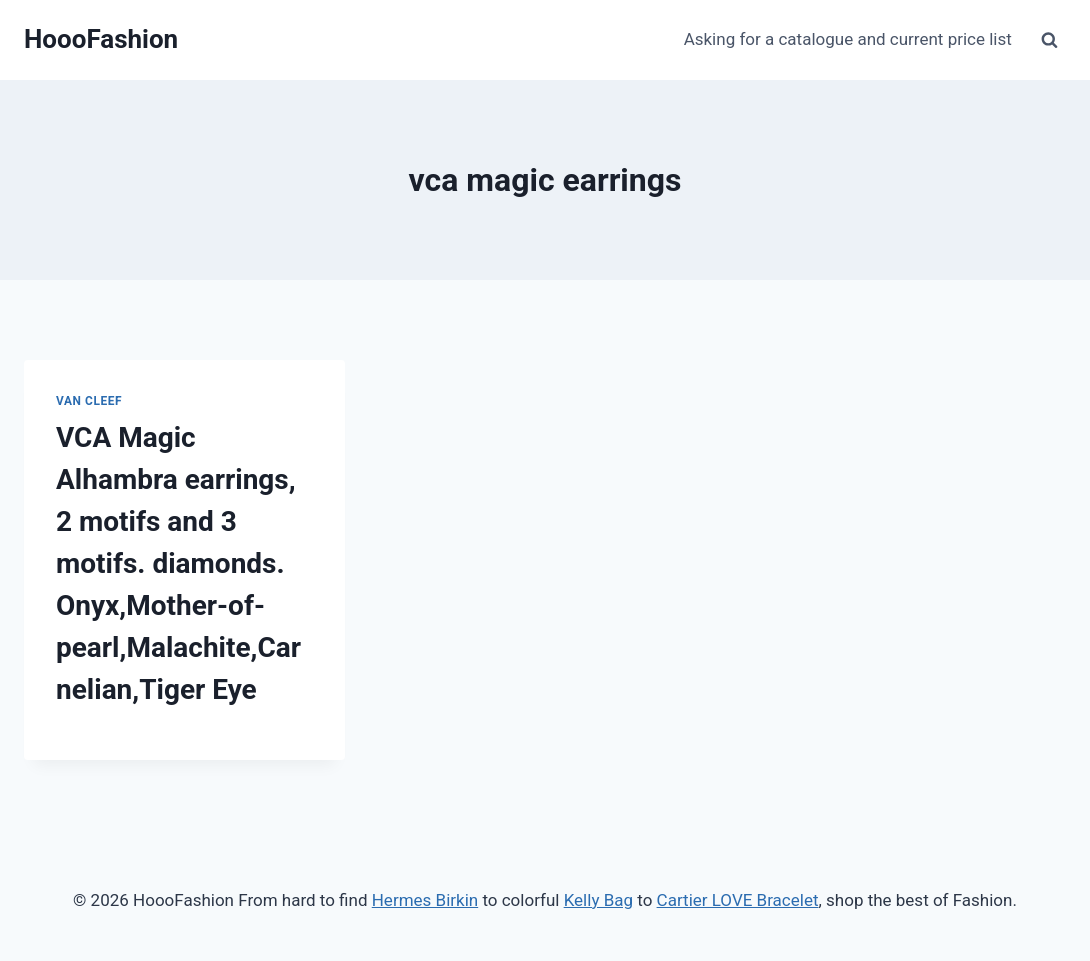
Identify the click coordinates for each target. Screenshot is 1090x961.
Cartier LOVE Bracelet (738, 900)
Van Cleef (89, 401)
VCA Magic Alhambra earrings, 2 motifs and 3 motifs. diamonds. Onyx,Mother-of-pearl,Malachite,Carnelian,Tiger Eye (178, 563)
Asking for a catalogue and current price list (848, 39)
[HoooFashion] (101, 39)
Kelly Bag (598, 900)
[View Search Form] (1049, 40)
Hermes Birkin (425, 900)
